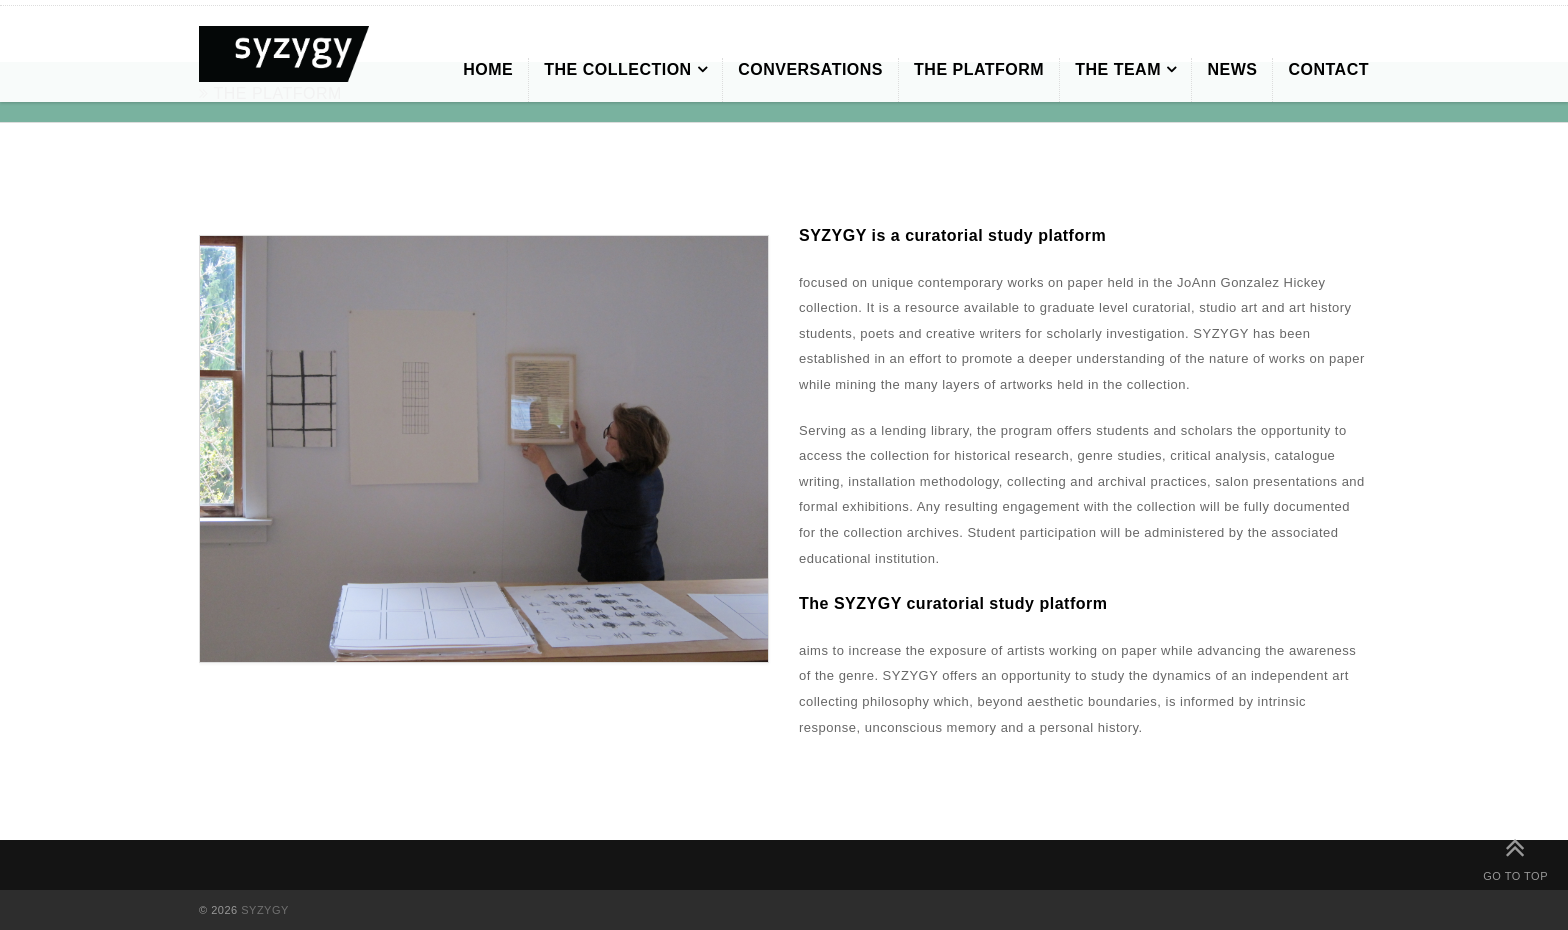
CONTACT (1328, 69)
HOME (488, 69)
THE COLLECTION (617, 69)
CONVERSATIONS (810, 69)
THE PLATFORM (979, 69)
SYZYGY (265, 910)
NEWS (1232, 69)
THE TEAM (1118, 69)
